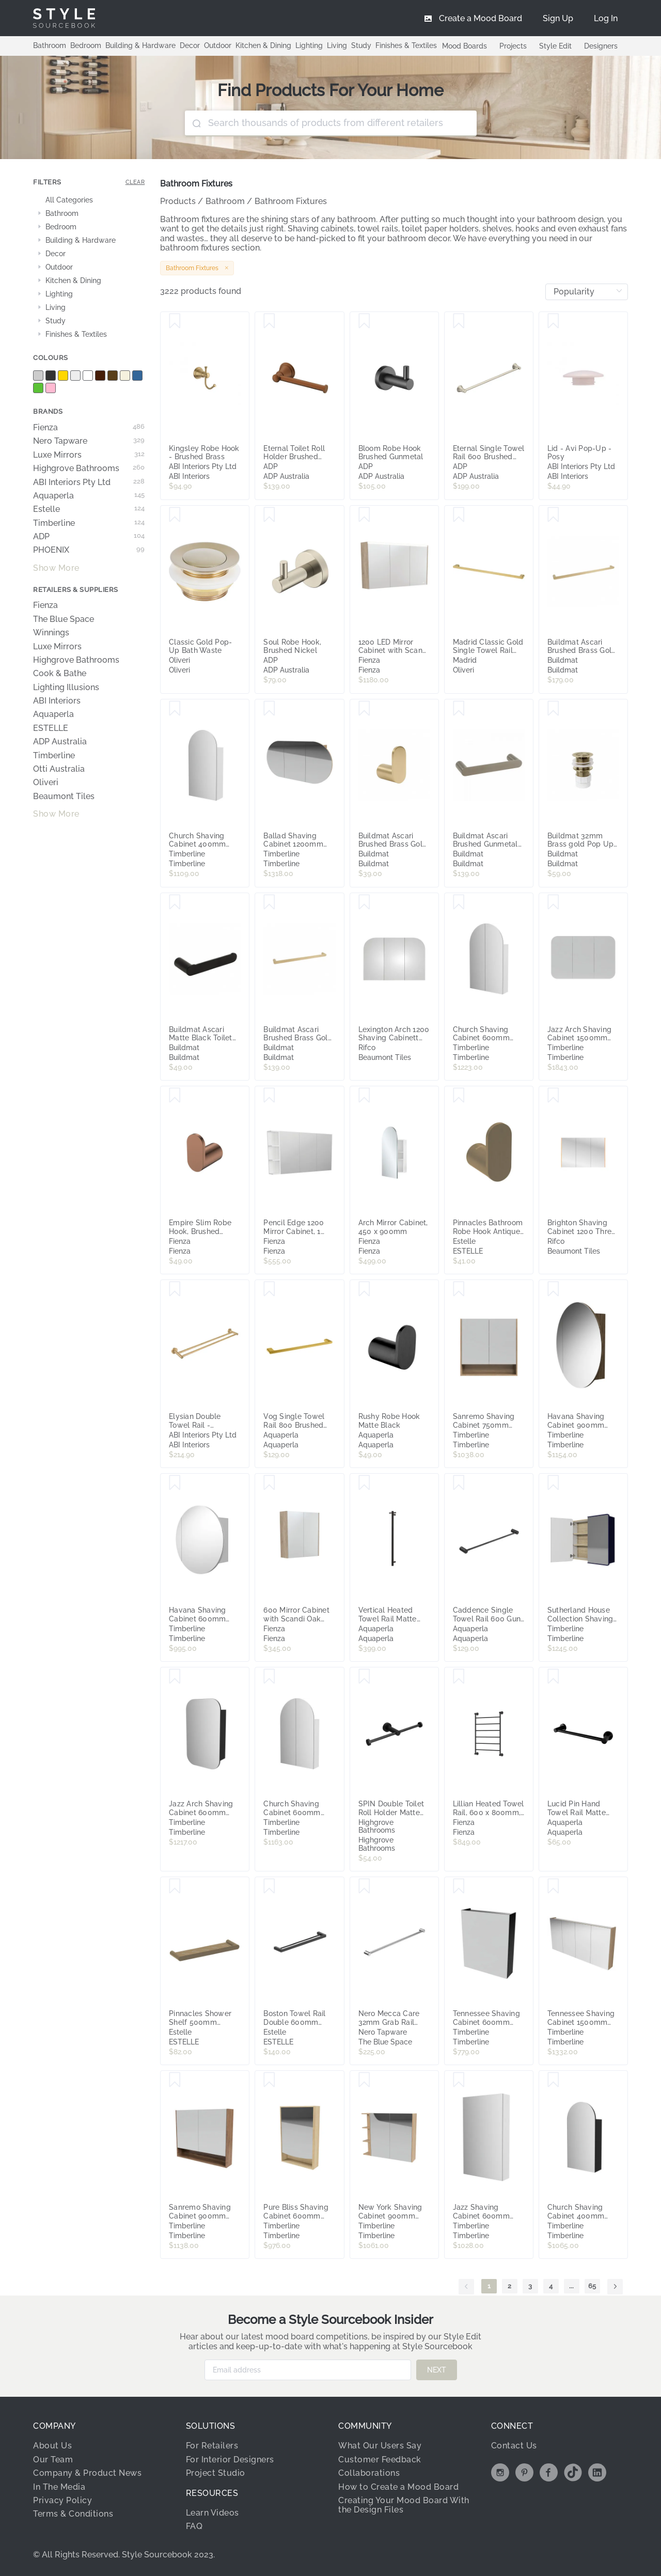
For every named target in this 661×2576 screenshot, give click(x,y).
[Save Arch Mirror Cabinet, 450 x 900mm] (364, 1095)
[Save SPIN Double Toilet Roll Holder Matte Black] (364, 1676)
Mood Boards (464, 46)
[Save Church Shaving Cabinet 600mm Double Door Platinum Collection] (459, 902)
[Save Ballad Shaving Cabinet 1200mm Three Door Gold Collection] (269, 708)
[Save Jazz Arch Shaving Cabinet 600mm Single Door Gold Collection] (175, 1676)
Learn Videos (212, 2513)
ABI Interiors (57, 701)
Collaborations (369, 2473)
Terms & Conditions (73, 2514)
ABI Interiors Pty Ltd (89, 482)
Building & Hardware (140, 45)
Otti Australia (59, 769)
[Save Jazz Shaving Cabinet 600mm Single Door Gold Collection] (459, 2080)
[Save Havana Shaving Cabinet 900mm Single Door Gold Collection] (553, 1289)
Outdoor (217, 45)
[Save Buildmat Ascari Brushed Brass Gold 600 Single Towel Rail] (269, 902)
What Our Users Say (379, 2445)
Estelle (89, 509)
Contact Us (514, 2445)
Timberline (89, 523)
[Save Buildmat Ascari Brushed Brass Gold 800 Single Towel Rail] (553, 515)
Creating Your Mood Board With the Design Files (403, 2505)
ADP (89, 536)
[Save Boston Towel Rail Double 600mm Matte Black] (269, 1886)
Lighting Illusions (66, 687)
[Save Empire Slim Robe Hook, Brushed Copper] (175, 1095)
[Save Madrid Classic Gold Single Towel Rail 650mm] (459, 515)
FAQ (194, 2526)
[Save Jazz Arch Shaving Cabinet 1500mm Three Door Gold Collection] (553, 902)
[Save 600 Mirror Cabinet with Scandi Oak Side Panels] (269, 1483)
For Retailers (212, 2445)
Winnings (51, 632)
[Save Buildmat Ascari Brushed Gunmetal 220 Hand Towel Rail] (459, 708)
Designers (601, 46)
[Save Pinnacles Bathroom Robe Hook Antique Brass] (459, 1095)
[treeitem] (89, 200)
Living (337, 45)
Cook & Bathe (59, 673)
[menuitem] (606, 18)
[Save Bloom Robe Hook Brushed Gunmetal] (364, 321)
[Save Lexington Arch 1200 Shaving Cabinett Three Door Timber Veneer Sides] (364, 902)
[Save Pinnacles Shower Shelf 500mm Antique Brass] (175, 1886)
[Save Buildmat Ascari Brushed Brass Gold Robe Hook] (364, 708)
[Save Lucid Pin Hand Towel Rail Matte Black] (553, 1676)
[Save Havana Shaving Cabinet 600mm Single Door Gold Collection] (175, 1483)
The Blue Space (63, 619)
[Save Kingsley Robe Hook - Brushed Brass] (175, 321)
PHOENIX (89, 550)
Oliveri (45, 782)
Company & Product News (87, 2473)
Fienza (89, 427)
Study (361, 45)
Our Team (53, 2459)
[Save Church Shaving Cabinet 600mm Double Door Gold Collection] (269, 1676)
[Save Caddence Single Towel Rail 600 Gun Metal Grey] (459, 1483)
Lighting (309, 45)
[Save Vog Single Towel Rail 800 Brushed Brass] (269, 1289)
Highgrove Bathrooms (89, 468)
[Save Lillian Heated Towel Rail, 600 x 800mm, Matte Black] (459, 1676)
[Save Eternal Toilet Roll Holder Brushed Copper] (269, 321)
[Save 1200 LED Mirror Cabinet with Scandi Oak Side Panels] (364, 515)
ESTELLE (50, 728)
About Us (52, 2445)
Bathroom (49, 45)
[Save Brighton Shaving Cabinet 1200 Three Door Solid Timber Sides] (553, 1095)
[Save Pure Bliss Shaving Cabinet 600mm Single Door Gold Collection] (269, 2080)
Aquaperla (89, 496)
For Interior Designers (230, 2459)
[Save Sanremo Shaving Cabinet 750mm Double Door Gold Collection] (459, 1289)
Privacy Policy (62, 2500)
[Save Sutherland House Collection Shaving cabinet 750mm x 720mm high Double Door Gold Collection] (553, 1483)
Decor (190, 45)
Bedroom (85, 45)
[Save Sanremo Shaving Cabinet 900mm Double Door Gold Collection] (175, 2080)
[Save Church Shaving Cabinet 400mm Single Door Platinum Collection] (175, 708)
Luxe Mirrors (89, 455)
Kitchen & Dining (263, 45)
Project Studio (215, 2473)
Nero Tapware (89, 441)
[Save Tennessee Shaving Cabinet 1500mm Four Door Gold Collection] (553, 1886)
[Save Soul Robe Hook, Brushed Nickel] (269, 515)
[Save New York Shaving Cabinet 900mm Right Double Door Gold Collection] (364, 2080)
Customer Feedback (379, 2459)
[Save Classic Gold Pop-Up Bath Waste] (175, 515)
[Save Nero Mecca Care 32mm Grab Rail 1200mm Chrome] (364, 1886)
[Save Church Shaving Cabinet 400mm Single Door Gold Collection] (553, 2080)
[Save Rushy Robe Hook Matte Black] (364, 1289)
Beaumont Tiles (64, 796)
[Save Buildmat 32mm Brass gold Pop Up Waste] (553, 708)
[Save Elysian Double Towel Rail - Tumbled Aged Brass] (175, 1289)
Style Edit (555, 46)
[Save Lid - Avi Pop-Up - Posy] (553, 321)
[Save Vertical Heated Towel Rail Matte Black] (364, 1483)
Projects (513, 46)
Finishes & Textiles (406, 45)
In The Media (59, 2487)
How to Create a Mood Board (398, 2487)
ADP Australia (60, 741)
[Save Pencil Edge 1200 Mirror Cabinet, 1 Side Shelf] (269, 1095)
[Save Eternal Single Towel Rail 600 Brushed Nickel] (459, 321)
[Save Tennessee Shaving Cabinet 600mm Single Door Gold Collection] (459, 1886)
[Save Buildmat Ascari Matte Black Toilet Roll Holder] (175, 902)
